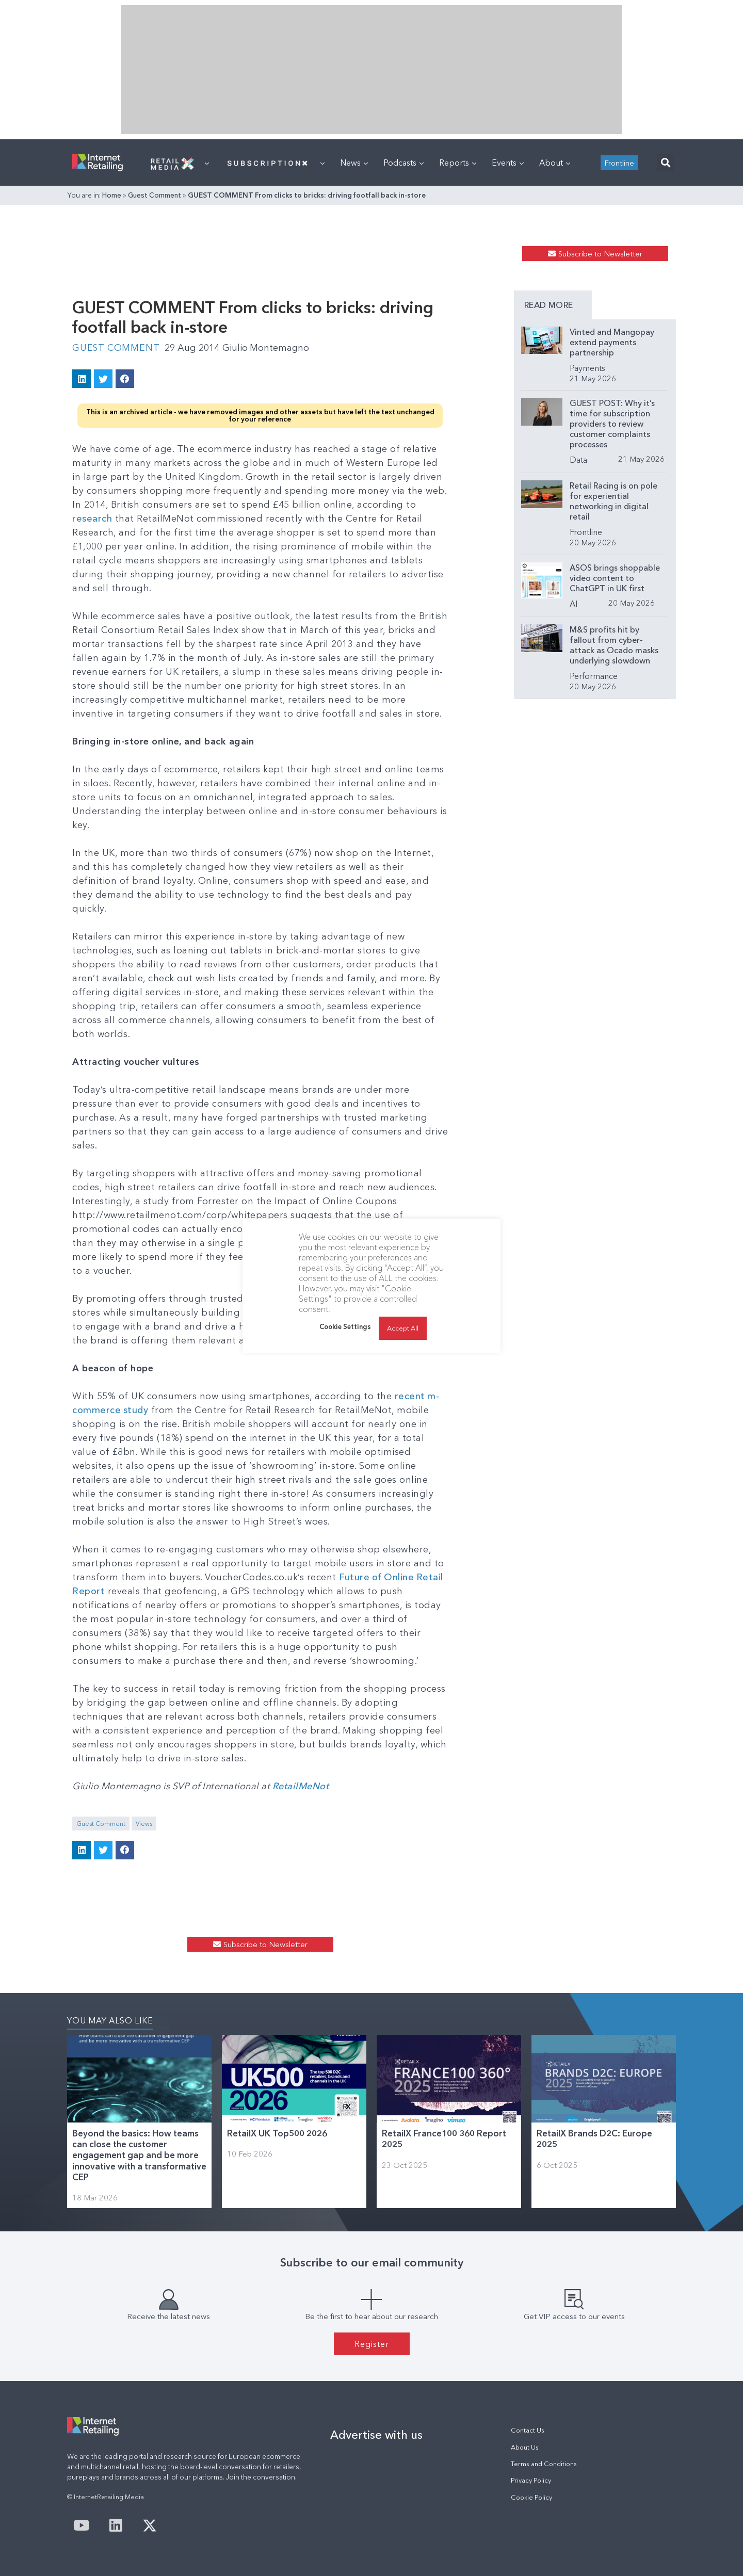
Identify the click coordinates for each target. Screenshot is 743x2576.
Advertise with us (376, 2434)
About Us (525, 2447)
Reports (457, 162)
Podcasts (403, 162)
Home (111, 195)
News (354, 162)
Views (144, 1823)
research (92, 518)
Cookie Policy (531, 2497)
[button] (665, 162)
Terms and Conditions (544, 2464)
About (554, 162)
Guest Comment (154, 195)
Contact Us (527, 2430)
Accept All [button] (402, 1328)
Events (508, 162)
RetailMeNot (300, 1786)
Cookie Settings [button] (345, 1326)
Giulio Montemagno (268, 347)
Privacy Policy (531, 2480)
